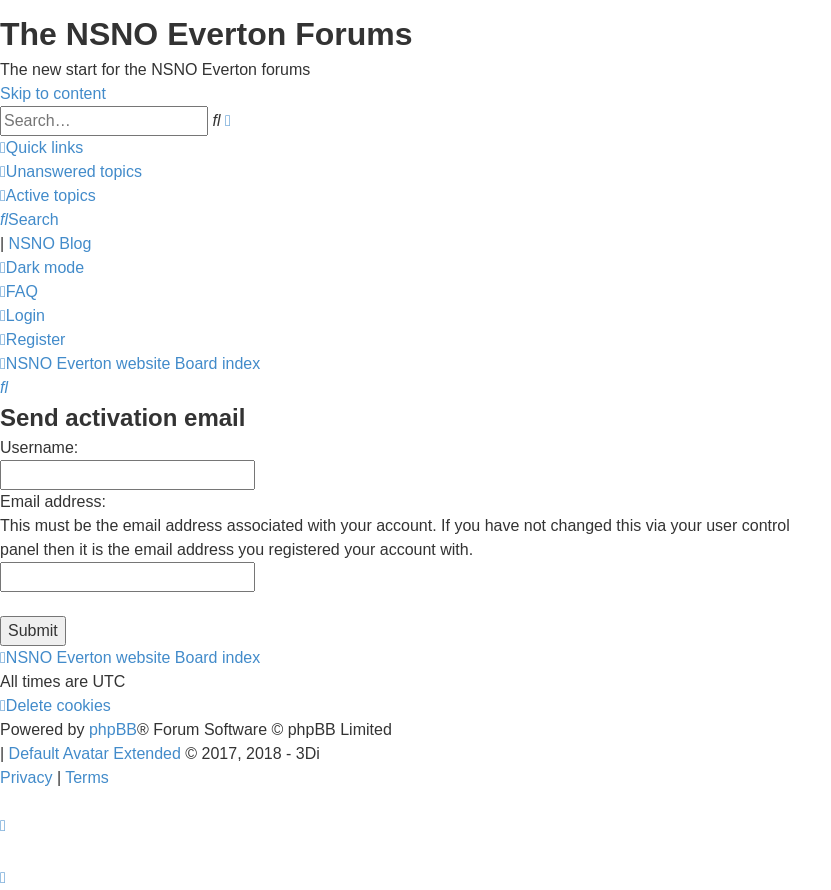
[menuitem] (71, 171)
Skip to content (53, 93)
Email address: (53, 501)
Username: (39, 447)
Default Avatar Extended (95, 753)
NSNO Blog (50, 243)
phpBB (113, 729)
